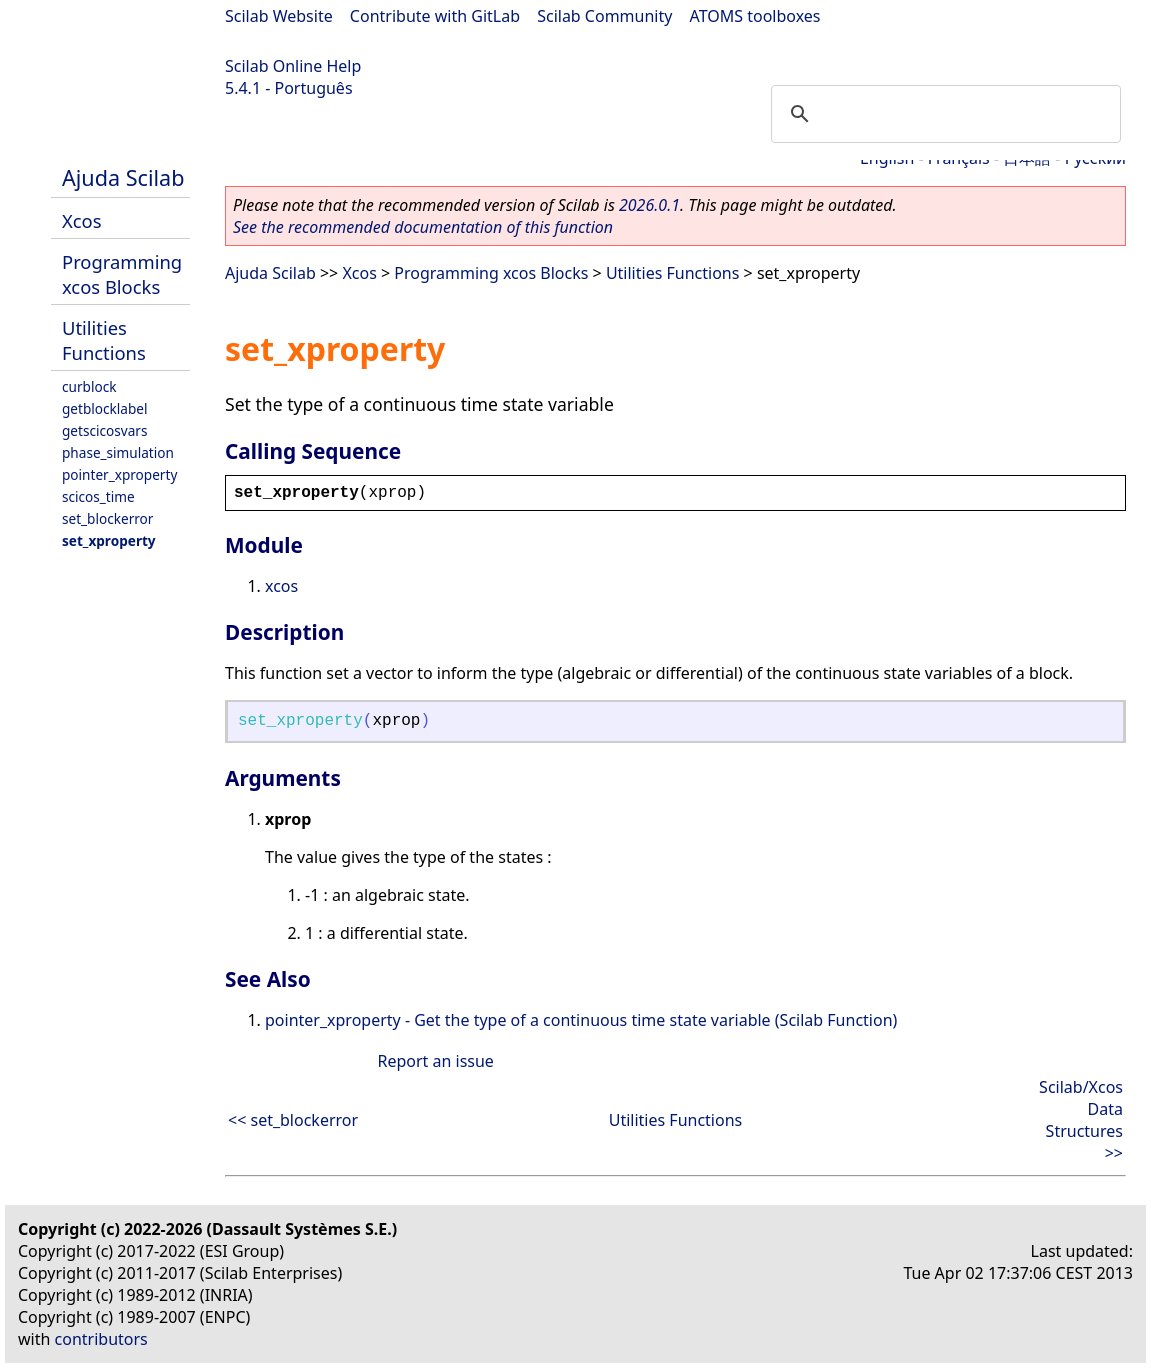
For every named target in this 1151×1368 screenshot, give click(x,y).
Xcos (82, 220)
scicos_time (98, 496)
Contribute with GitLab (435, 16)
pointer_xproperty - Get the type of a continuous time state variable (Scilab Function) (581, 1020)
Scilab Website (279, 16)
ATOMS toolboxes (755, 16)
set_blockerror (107, 518)
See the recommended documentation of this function (423, 227)
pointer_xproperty (119, 474)
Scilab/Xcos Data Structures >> (1081, 1120)
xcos (281, 586)
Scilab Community (604, 16)
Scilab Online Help (293, 66)
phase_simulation (118, 452)
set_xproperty (109, 540)
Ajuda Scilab (123, 177)
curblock (89, 386)
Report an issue (435, 1061)
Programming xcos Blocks (122, 274)
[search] (943, 114)
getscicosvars (104, 430)
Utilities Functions (104, 340)
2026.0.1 (649, 205)
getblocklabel (104, 408)
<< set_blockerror (293, 1120)
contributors (101, 1339)
